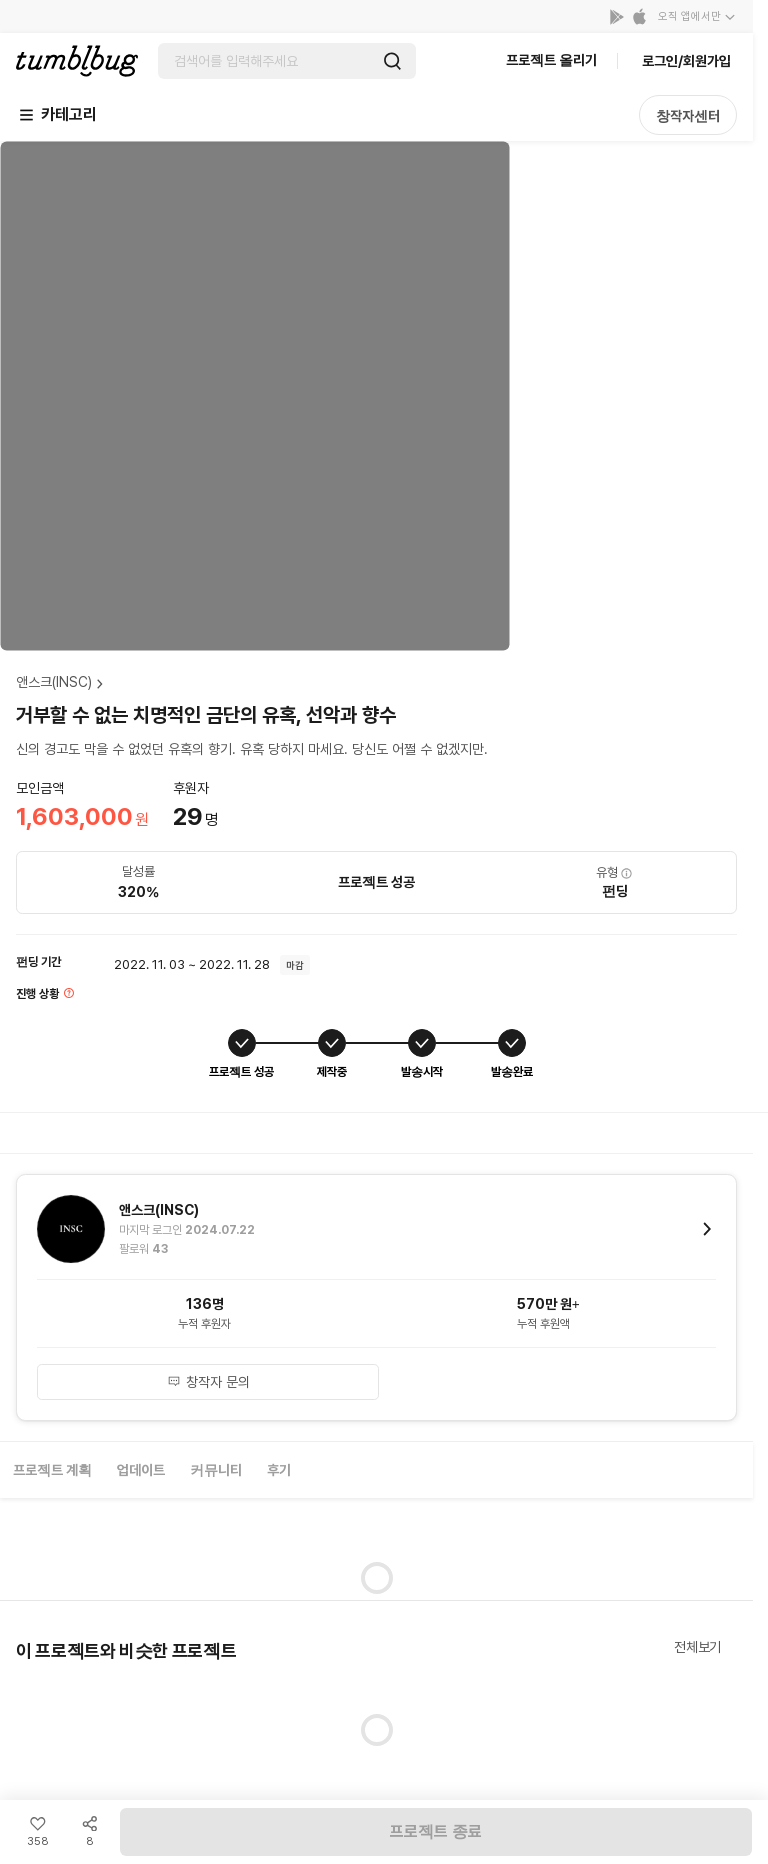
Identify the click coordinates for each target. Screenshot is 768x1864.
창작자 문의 (208, 1382)
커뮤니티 (216, 1470)
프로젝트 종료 (436, 1831)
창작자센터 (688, 116)
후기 (279, 1470)
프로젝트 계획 (52, 1470)
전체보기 (697, 1647)
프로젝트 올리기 (551, 60)
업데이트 (141, 1470)
